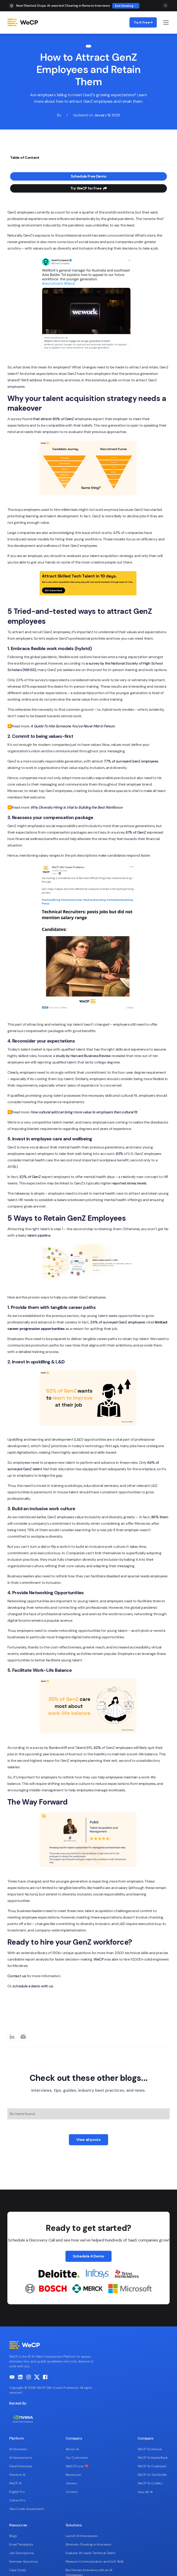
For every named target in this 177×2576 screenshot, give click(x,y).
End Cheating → (126, 6)
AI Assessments (20, 2457)
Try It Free (143, 22)
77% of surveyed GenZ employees (130, 761)
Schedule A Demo (88, 2256)
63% (119, 1153)
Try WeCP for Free (88, 188)
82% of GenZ (30, 1176)
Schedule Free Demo (88, 176)
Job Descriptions (21, 2553)
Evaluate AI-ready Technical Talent (90, 2553)
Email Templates (21, 2544)
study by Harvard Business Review (83, 1055)
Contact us (16, 1975)
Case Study (17, 2570)
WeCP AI (15, 2483)
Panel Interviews (20, 2466)
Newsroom (73, 2475)
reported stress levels (128, 1183)
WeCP (98, 1959)
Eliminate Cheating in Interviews (88, 2544)
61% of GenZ (135, 832)
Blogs (13, 2536)
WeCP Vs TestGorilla (152, 2475)
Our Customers (77, 2457)
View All (145, 2492)
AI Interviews (18, 2449)
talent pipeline (38, 1235)
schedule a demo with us (32, 1986)
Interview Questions (23, 2561)
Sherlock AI (17, 2475)
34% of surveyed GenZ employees (117, 1322)
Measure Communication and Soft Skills (95, 2561)
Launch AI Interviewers (82, 2536)
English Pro (17, 2492)
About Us (72, 2449)
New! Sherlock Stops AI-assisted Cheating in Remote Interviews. (63, 5)
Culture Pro (17, 2500)
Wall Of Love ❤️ (77, 2466)
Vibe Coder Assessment (26, 2509)
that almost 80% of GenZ (53, 418)
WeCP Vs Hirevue (150, 2449)
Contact (72, 2492)
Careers (71, 2483)
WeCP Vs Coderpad (152, 2466)
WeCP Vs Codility (150, 2483)
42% (97, 1747)
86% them (159, 1517)
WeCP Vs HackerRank (153, 2457)
